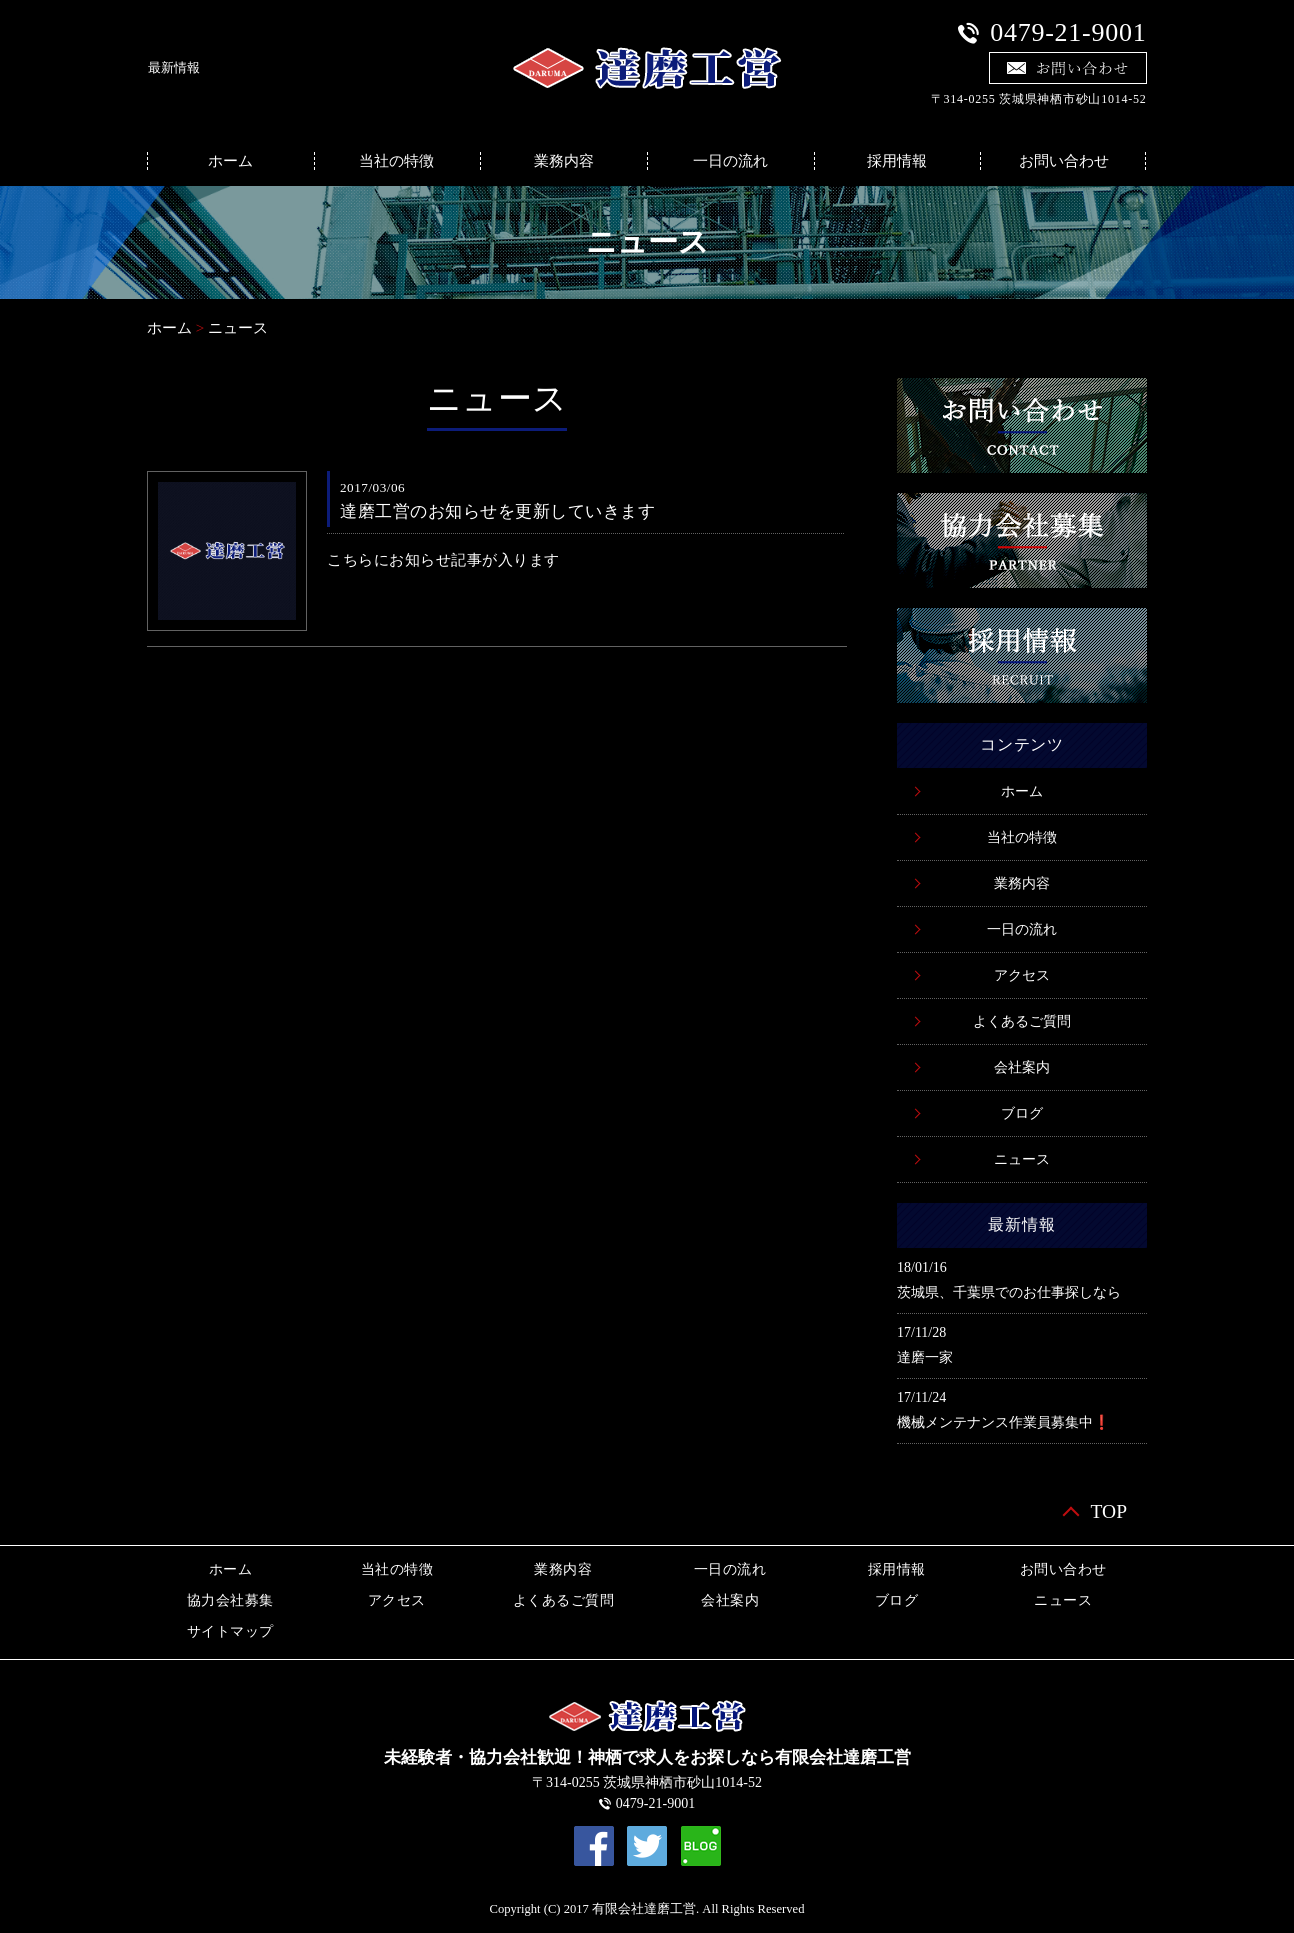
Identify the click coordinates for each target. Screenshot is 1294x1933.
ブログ (1022, 1113)
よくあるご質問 (1022, 1021)
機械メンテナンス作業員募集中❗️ (1003, 1422)
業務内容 (564, 161)
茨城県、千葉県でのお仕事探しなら (1009, 1292)
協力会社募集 (230, 1600)
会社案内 (1022, 1067)
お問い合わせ (1064, 161)
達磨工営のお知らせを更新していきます (497, 511)
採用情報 (897, 161)
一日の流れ (730, 161)
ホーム (230, 161)
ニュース (238, 328)
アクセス (1022, 975)
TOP (1109, 1511)
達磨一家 (925, 1357)
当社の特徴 (396, 161)
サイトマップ (230, 1631)
